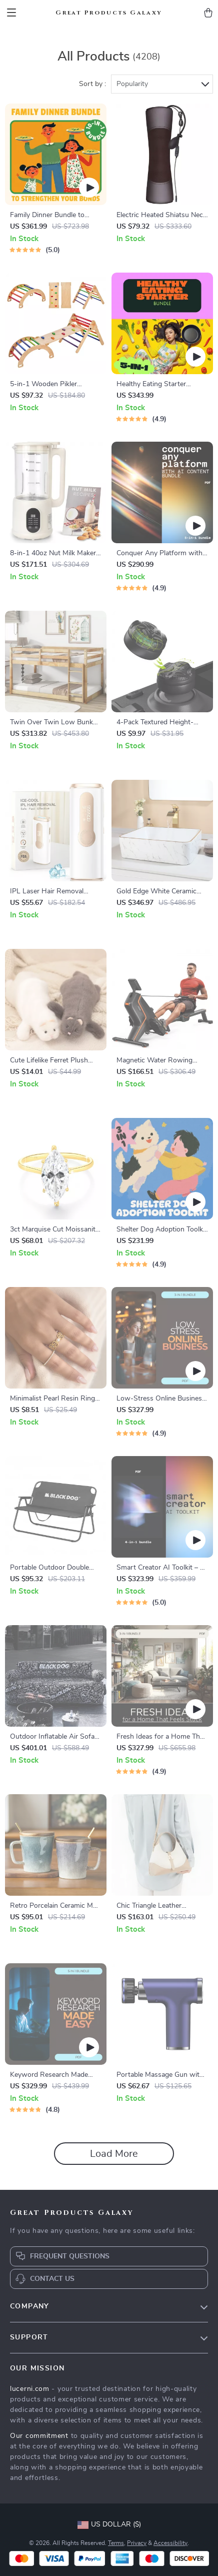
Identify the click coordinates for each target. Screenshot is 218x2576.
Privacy (136, 2543)
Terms (116, 2543)
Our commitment (39, 2435)
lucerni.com (30, 2388)
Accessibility (171, 2543)
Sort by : (92, 84)
